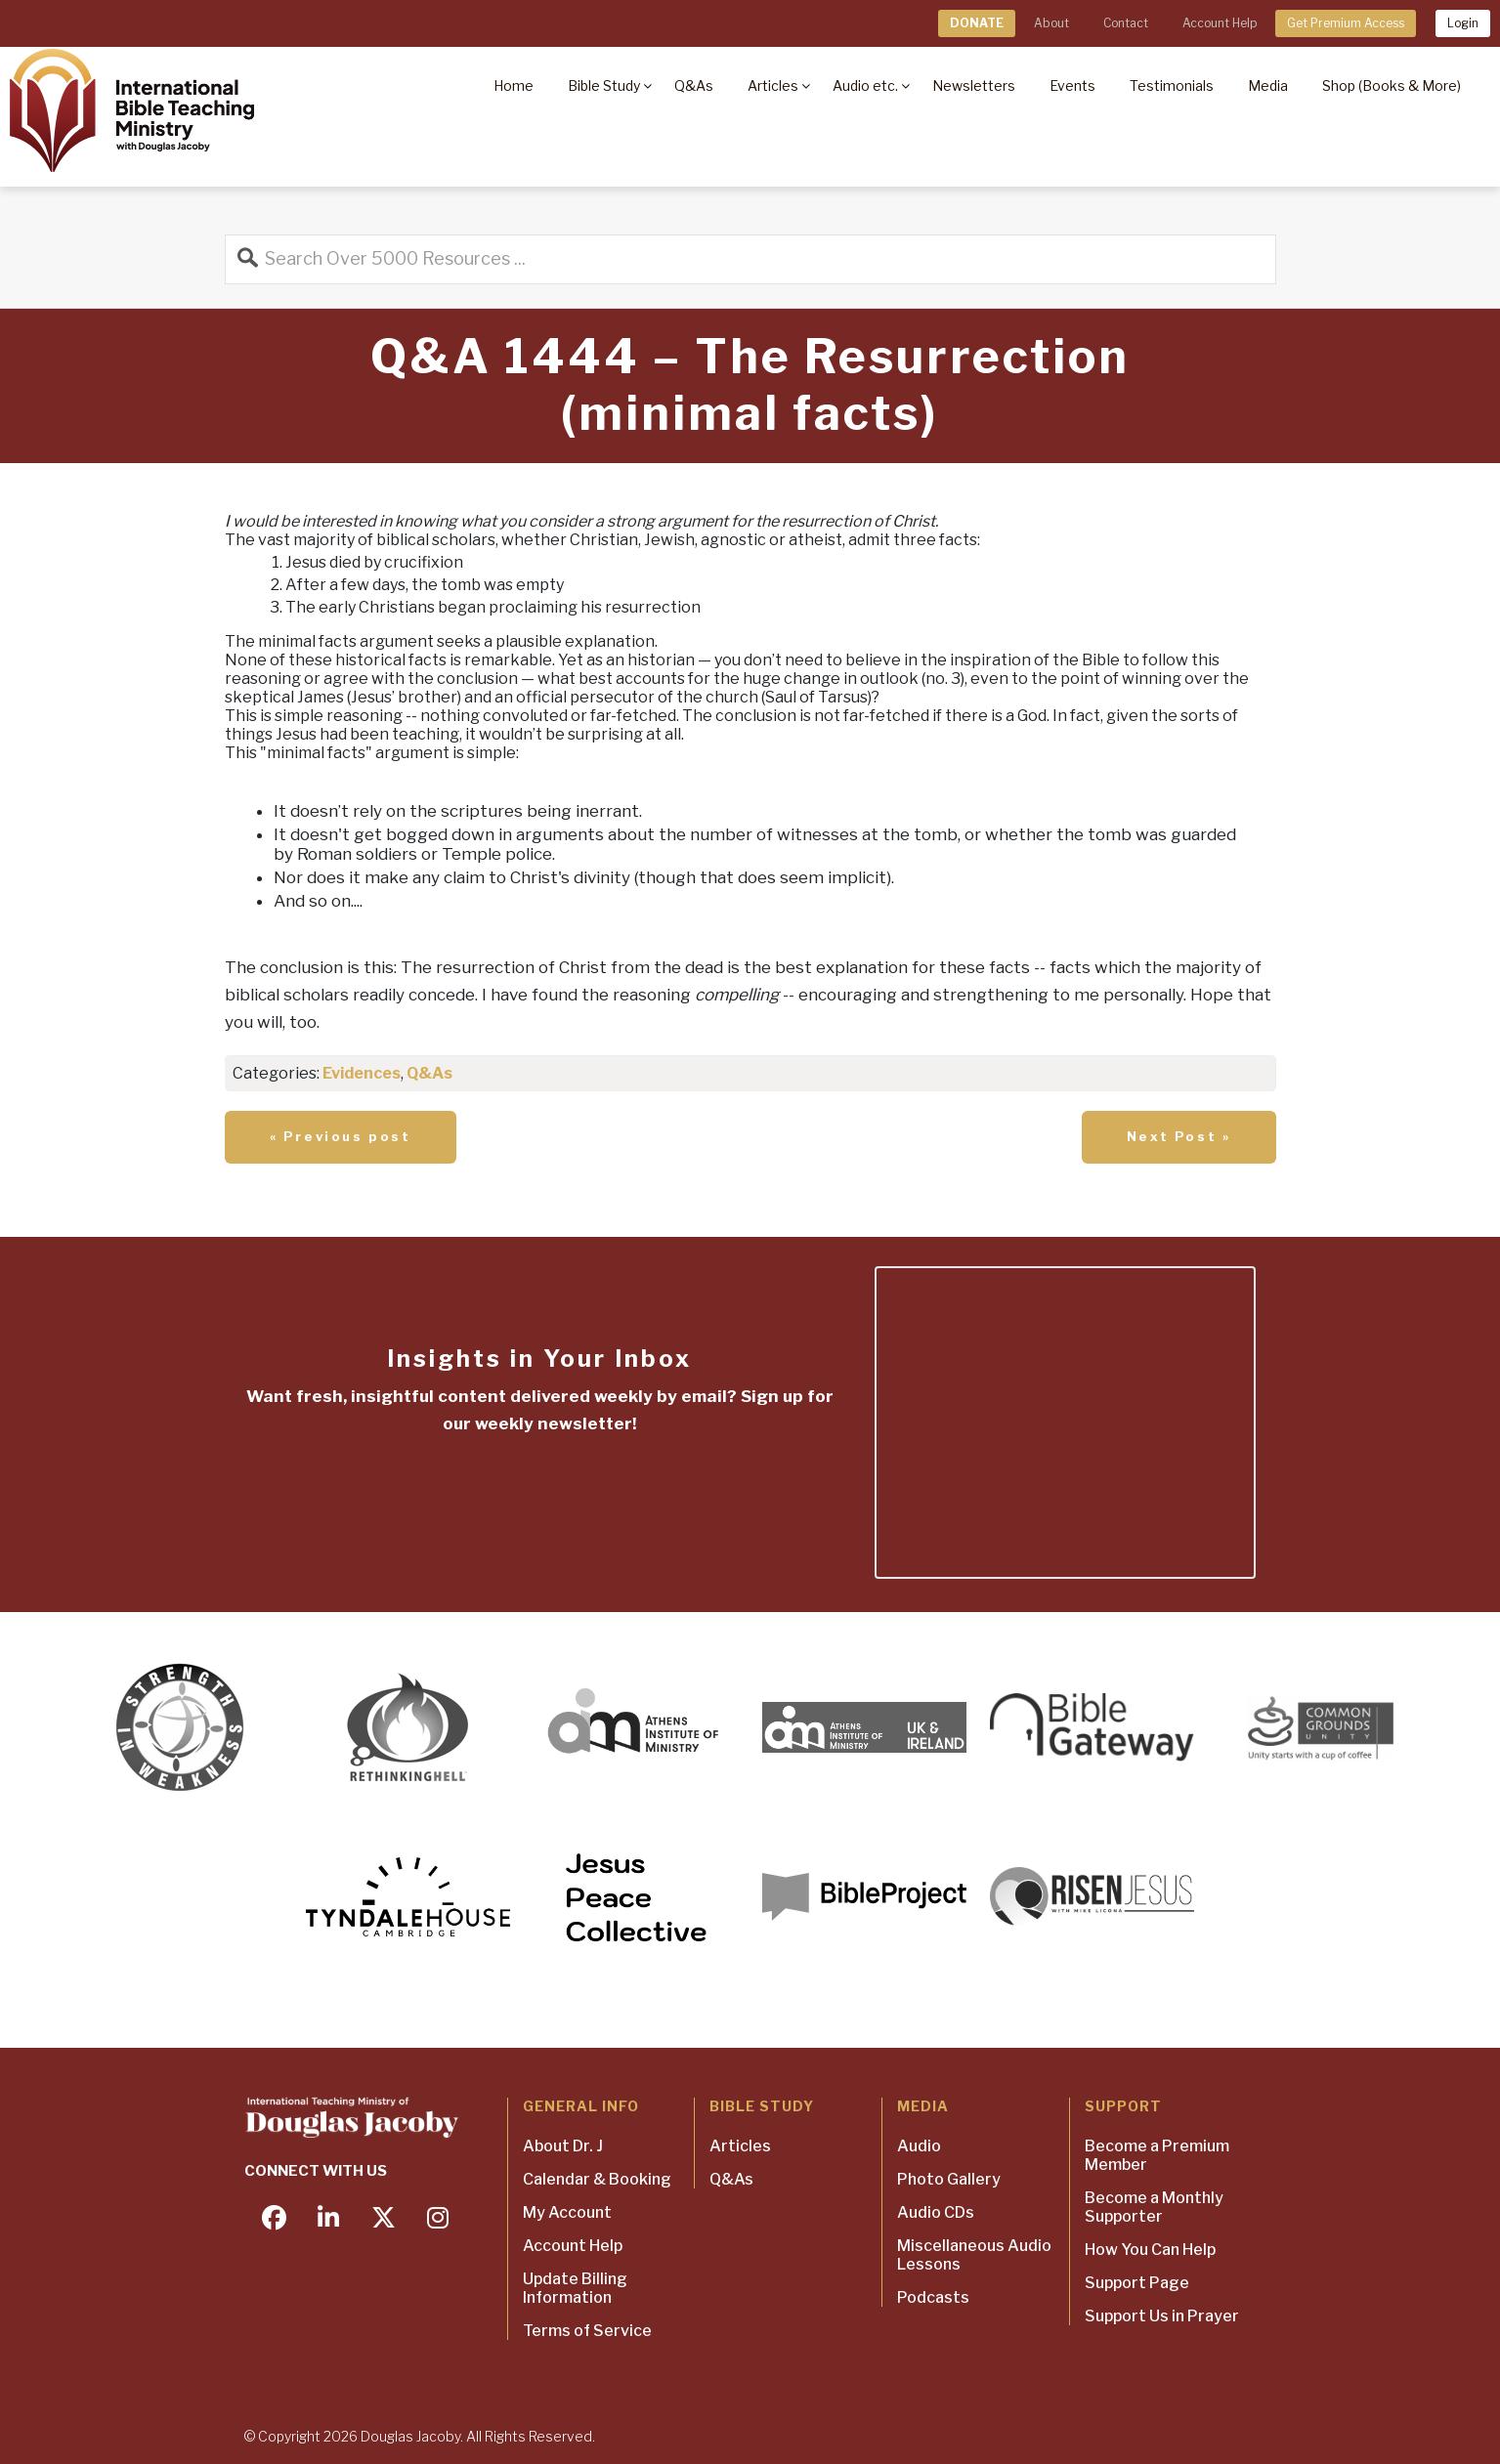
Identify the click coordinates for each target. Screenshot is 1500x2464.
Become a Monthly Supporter (1154, 2207)
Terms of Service (587, 2330)
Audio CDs (935, 2212)
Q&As (429, 1073)
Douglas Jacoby (410, 2436)
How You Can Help (1150, 2249)
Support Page (1137, 2282)
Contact (1125, 23)
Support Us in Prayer (1162, 2316)
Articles (740, 2146)
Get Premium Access (1345, 23)
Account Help (1219, 23)
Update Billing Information (575, 2288)
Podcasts (933, 2297)
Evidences (361, 1073)
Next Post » (1179, 1136)
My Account (567, 2212)
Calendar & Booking (597, 2179)
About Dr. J (563, 2146)
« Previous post (340, 1136)
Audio (919, 2146)
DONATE (977, 23)
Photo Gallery (949, 2179)
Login (1463, 23)
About (1051, 23)
